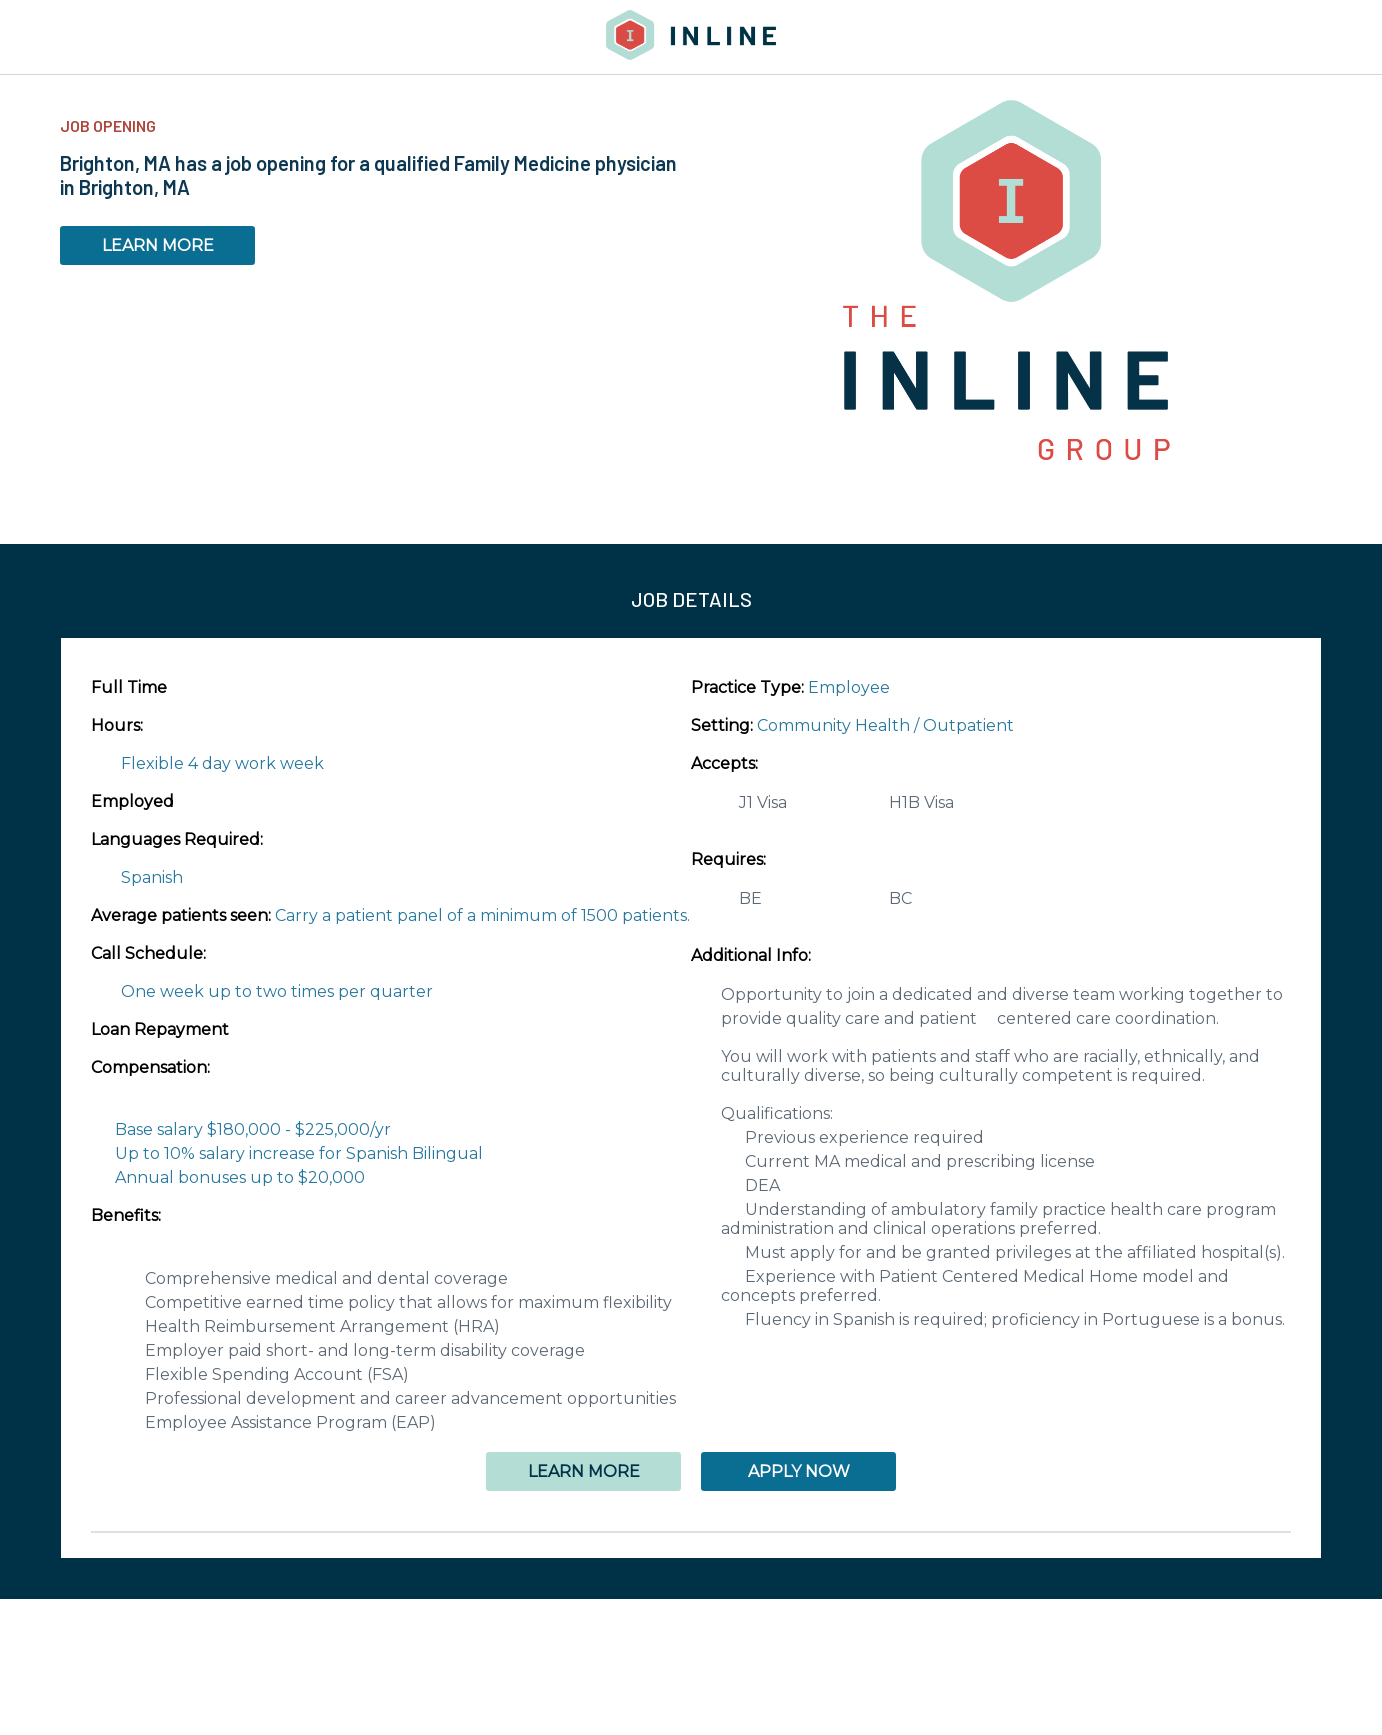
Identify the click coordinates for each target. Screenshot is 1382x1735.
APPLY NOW (799, 1471)
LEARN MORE (158, 245)
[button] (691, 1532)
